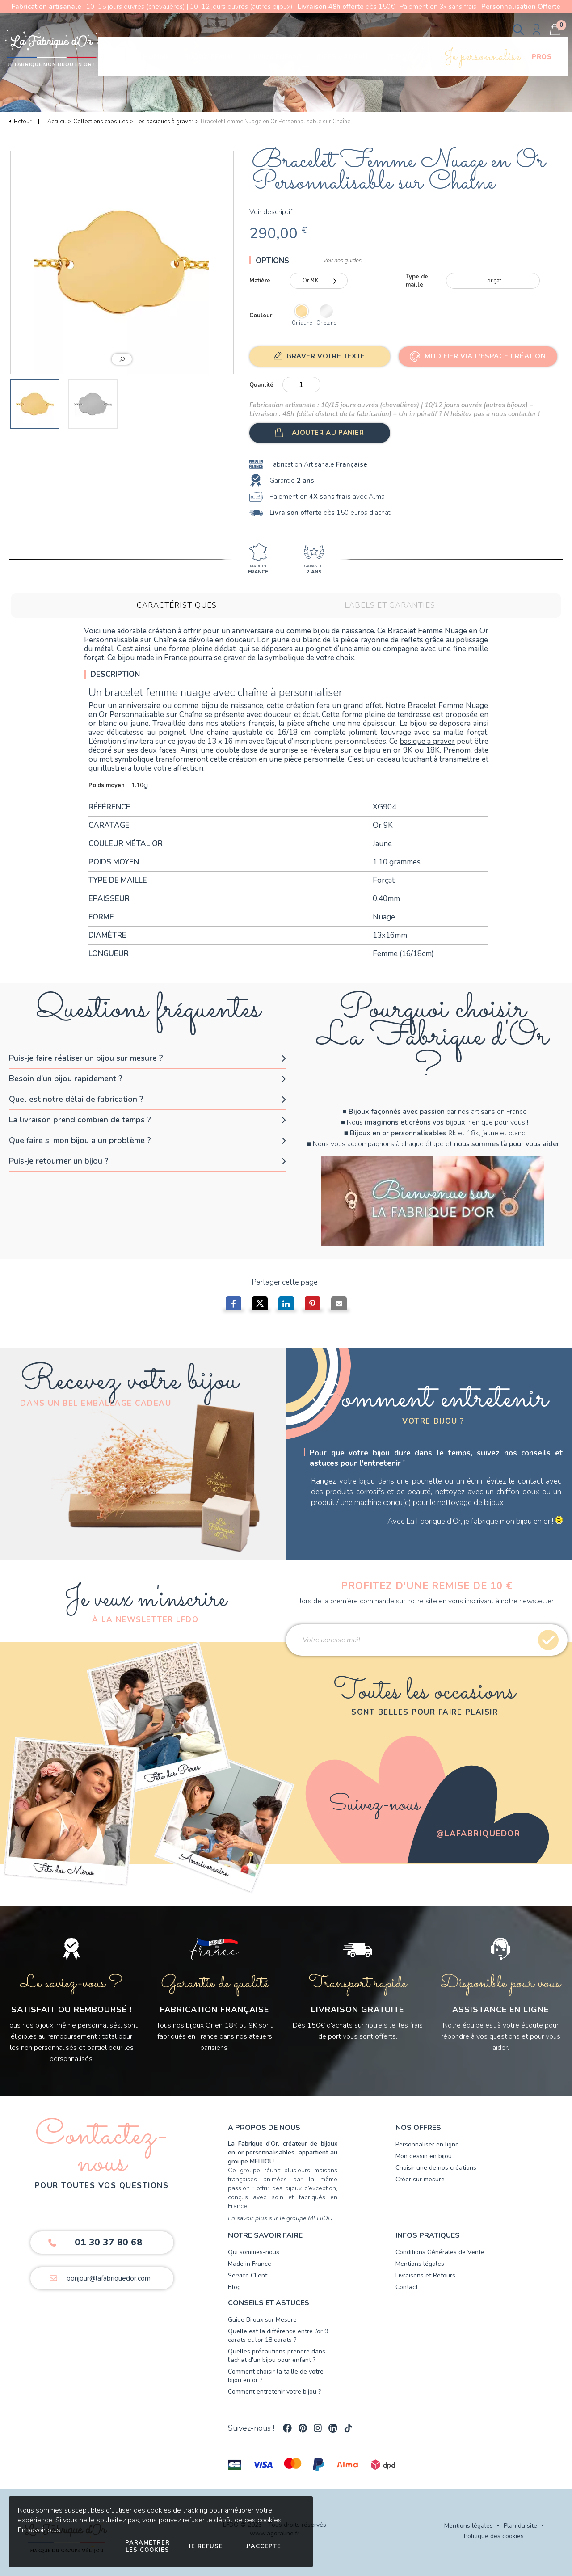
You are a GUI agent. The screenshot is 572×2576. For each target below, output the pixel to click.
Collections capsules (100, 122)
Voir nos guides (342, 261)
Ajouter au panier (328, 432)
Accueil (56, 122)
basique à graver (427, 741)
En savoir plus (39, 2530)
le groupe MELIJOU (306, 2218)
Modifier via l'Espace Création (485, 356)
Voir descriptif (270, 212)
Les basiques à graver (164, 122)
